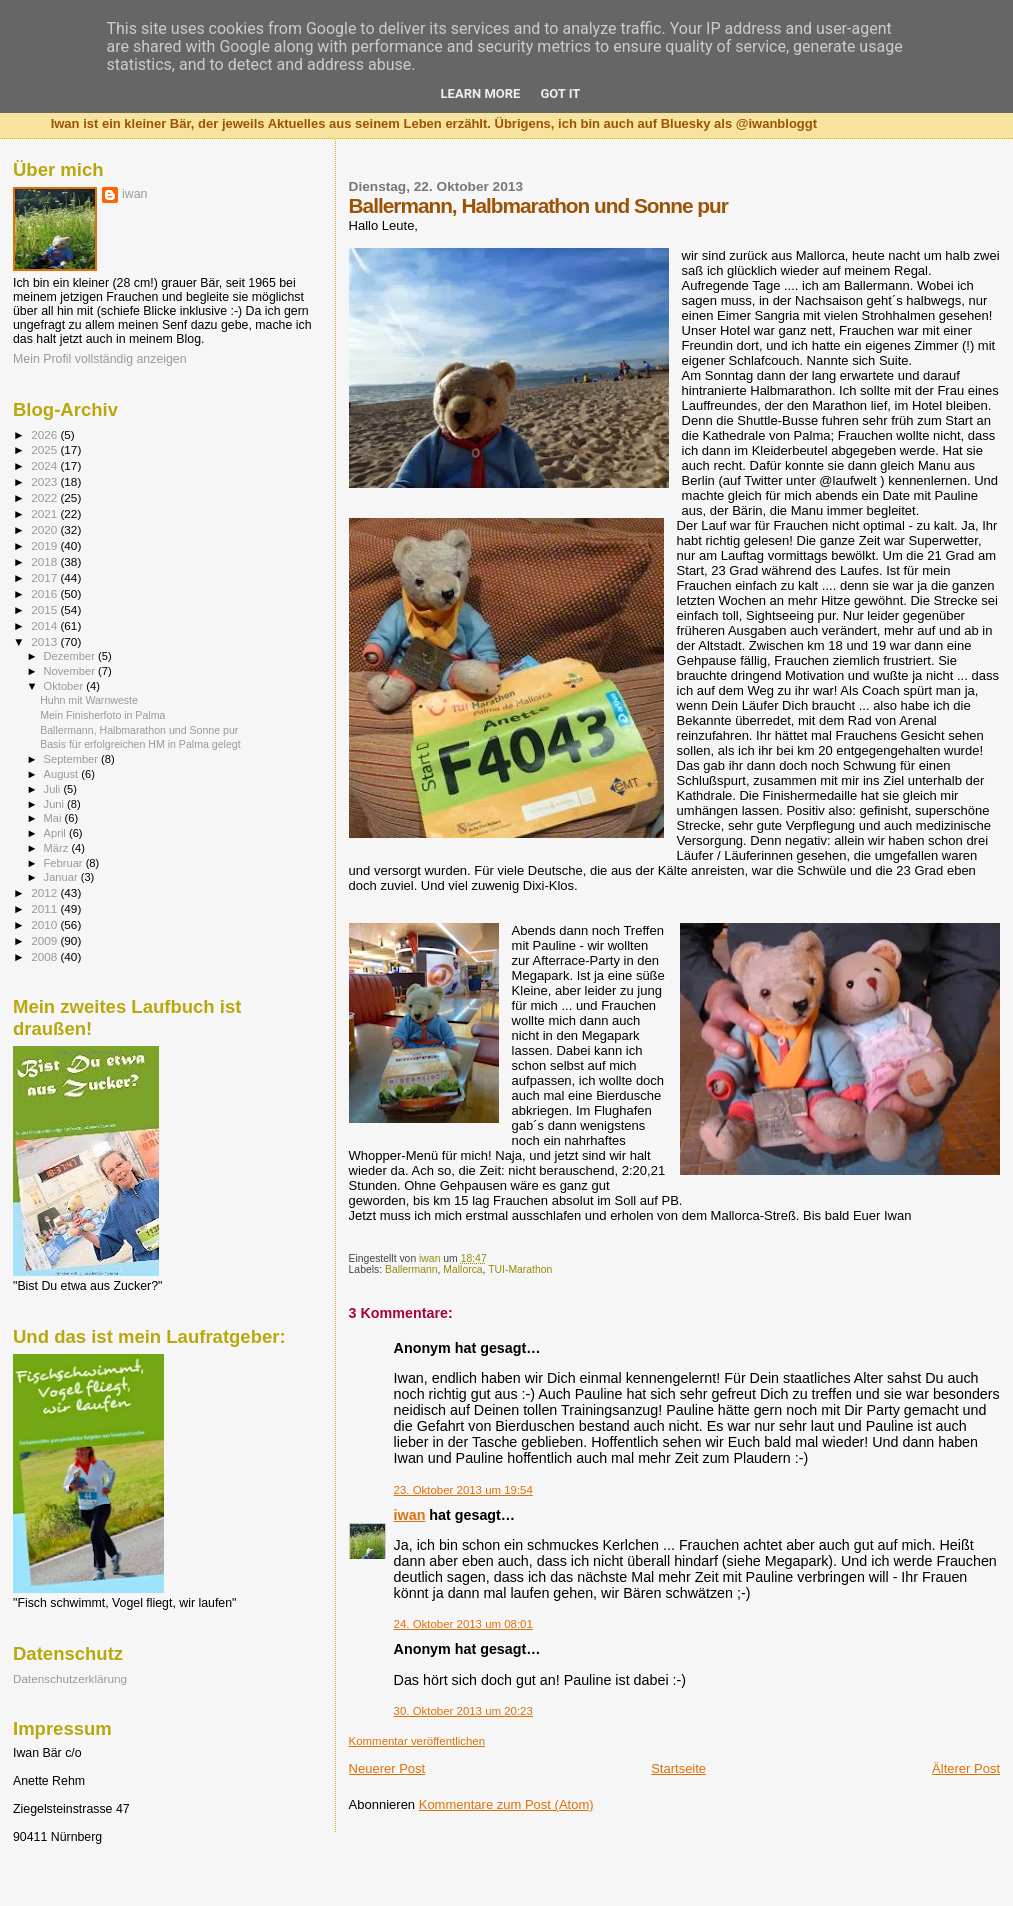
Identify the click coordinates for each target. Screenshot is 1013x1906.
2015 (45, 609)
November (71, 671)
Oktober (65, 686)
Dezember (71, 656)
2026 (45, 434)
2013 (45, 641)
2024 (45, 465)
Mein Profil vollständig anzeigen (100, 359)
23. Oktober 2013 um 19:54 (463, 1490)
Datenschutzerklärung (70, 1678)
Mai (54, 818)
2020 (45, 529)
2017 (45, 577)
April (56, 833)
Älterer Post (966, 1768)
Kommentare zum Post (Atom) (506, 1804)
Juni (56, 804)
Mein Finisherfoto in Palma (102, 715)
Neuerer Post (387, 1768)
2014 (45, 625)
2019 (45, 545)
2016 (45, 593)
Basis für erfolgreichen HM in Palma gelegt (140, 744)
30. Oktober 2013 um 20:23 (463, 1711)
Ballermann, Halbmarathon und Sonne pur (139, 730)
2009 (45, 940)
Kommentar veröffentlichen (417, 1741)
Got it (560, 93)
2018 (45, 561)
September (73, 759)
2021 (45, 513)
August (63, 774)
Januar (62, 877)
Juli (54, 789)
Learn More (481, 93)
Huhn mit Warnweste (89, 700)
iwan (410, 1515)
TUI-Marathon (520, 1269)
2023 (45, 481)
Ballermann (411, 1269)
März (58, 848)
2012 (45, 892)
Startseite (678, 1768)
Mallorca (462, 1269)
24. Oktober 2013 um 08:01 (463, 1624)
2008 (45, 956)
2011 (45, 908)
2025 (45, 449)
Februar (65, 863)
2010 (45, 924)
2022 (45, 497)
